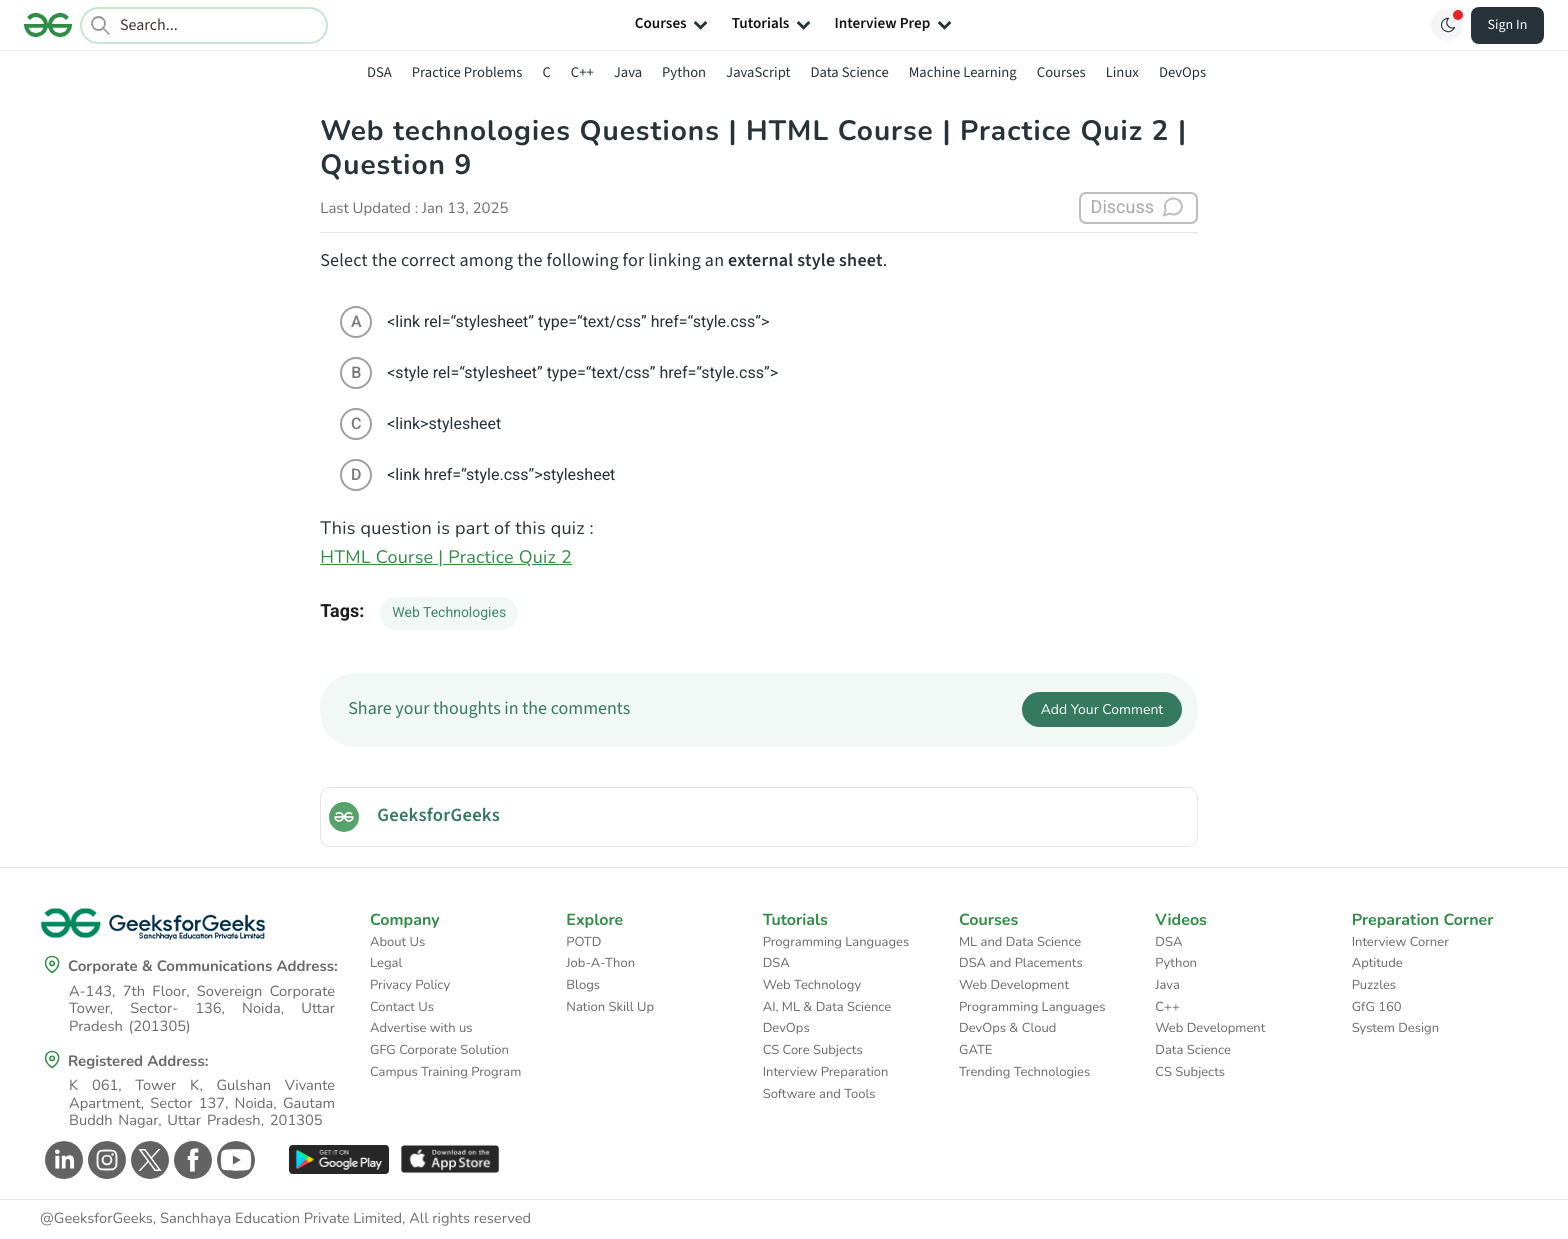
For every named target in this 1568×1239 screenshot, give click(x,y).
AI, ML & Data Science (827, 1007)
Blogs (583, 985)
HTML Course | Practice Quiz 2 (446, 558)
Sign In (1508, 25)
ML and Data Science (1020, 942)
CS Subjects (1190, 1072)
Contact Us (402, 1007)
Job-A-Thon (600, 963)
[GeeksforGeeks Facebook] (190, 1160)
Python (684, 72)
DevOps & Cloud (1007, 1028)
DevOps (1182, 72)
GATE (975, 1050)
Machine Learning (963, 72)
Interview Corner (1400, 942)
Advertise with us (421, 1028)
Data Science (850, 72)
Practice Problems (467, 72)
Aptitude (1377, 963)
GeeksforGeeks (438, 816)
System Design (1395, 1028)
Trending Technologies (1024, 1072)
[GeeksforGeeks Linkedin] (61, 1160)
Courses (1061, 72)
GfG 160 (1377, 1007)
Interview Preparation (826, 1072)
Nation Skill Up (610, 1007)
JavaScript (758, 72)
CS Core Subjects (813, 1050)
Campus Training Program (445, 1072)
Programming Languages (836, 942)
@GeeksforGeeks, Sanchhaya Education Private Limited (221, 1219)
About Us (397, 942)
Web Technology (812, 985)
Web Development (1014, 985)
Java (628, 72)
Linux (1122, 72)
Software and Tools (819, 1094)
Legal (386, 963)
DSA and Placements (1021, 963)
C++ (582, 72)
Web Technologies (449, 613)
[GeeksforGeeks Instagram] (104, 1160)
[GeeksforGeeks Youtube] (233, 1160)
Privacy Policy (410, 985)
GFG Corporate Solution (439, 1050)
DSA (379, 72)
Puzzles (1374, 985)
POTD (583, 942)
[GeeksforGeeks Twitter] (147, 1160)
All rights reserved (470, 1219)
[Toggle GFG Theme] (1447, 25)
